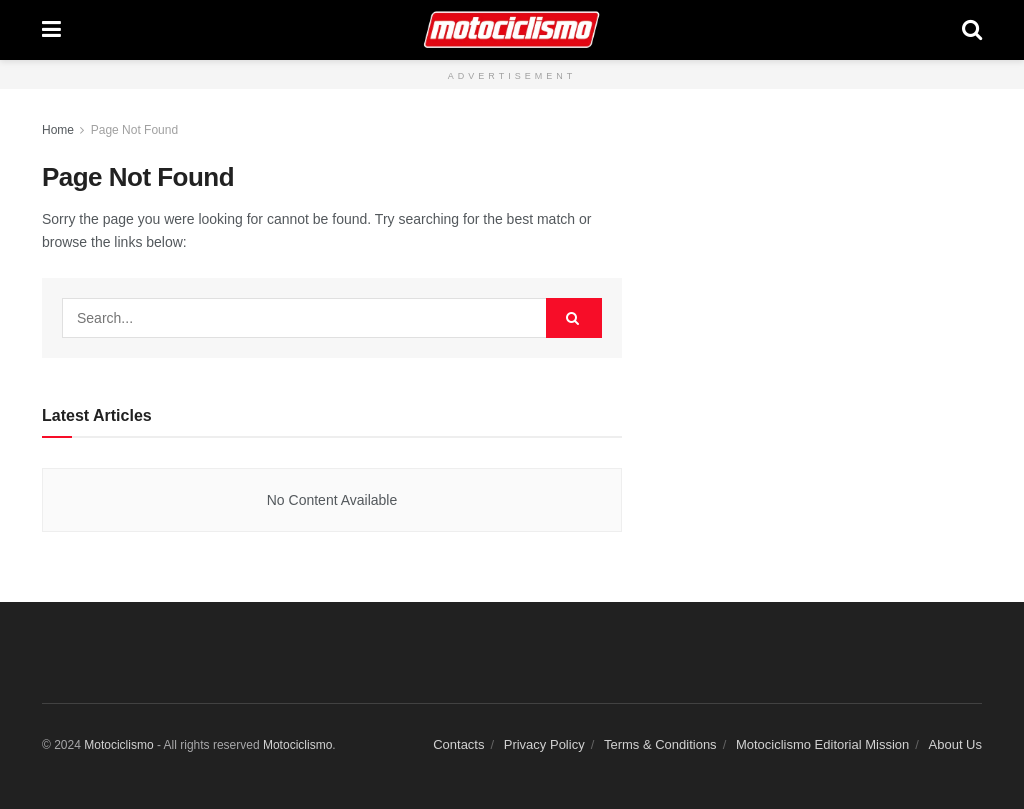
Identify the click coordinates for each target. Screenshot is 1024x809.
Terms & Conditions (660, 744)
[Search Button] (972, 30)
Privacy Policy (544, 744)
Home (58, 130)
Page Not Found (134, 130)
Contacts (458, 744)
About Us (955, 744)
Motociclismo (118, 745)
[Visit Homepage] (511, 30)
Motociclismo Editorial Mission (822, 744)
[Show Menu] (51, 30)
